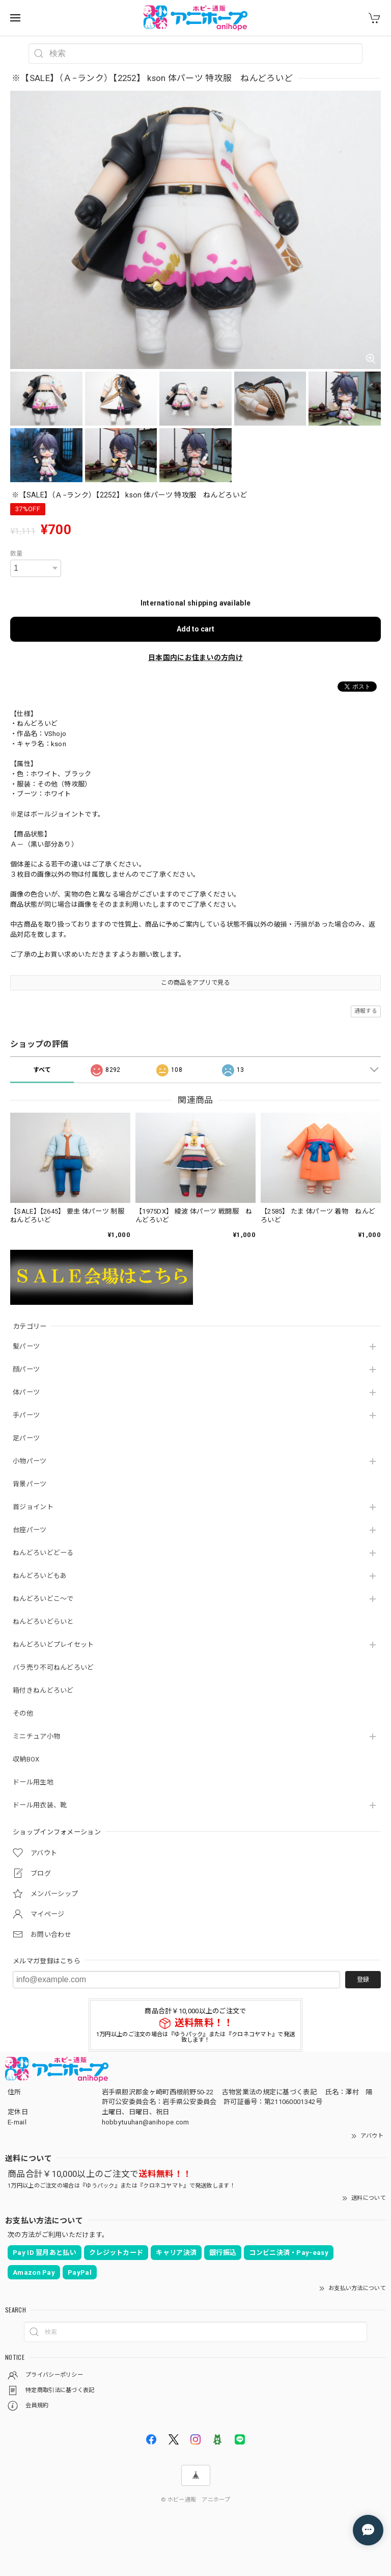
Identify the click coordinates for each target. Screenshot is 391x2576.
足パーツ (26, 1438)
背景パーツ (30, 1484)
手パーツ (26, 1415)
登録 (363, 1979)
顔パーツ (26, 1369)
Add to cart (195, 629)
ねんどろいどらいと (43, 1621)
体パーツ (26, 1392)
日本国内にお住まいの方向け (195, 657)
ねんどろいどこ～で (43, 1598)
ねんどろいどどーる (43, 1553)
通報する (365, 1011)
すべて (42, 1069)
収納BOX (26, 1759)
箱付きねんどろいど (43, 1690)
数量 (16, 553)
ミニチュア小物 (36, 1736)
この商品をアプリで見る (195, 982)
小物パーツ (30, 1461)
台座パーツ (30, 1530)
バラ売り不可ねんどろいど (53, 1667)
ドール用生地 (33, 1782)
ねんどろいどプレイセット (53, 1644)
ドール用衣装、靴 (40, 1805)
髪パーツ (26, 1346)
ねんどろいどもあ (40, 1576)
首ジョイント (33, 1507)
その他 (23, 1713)
